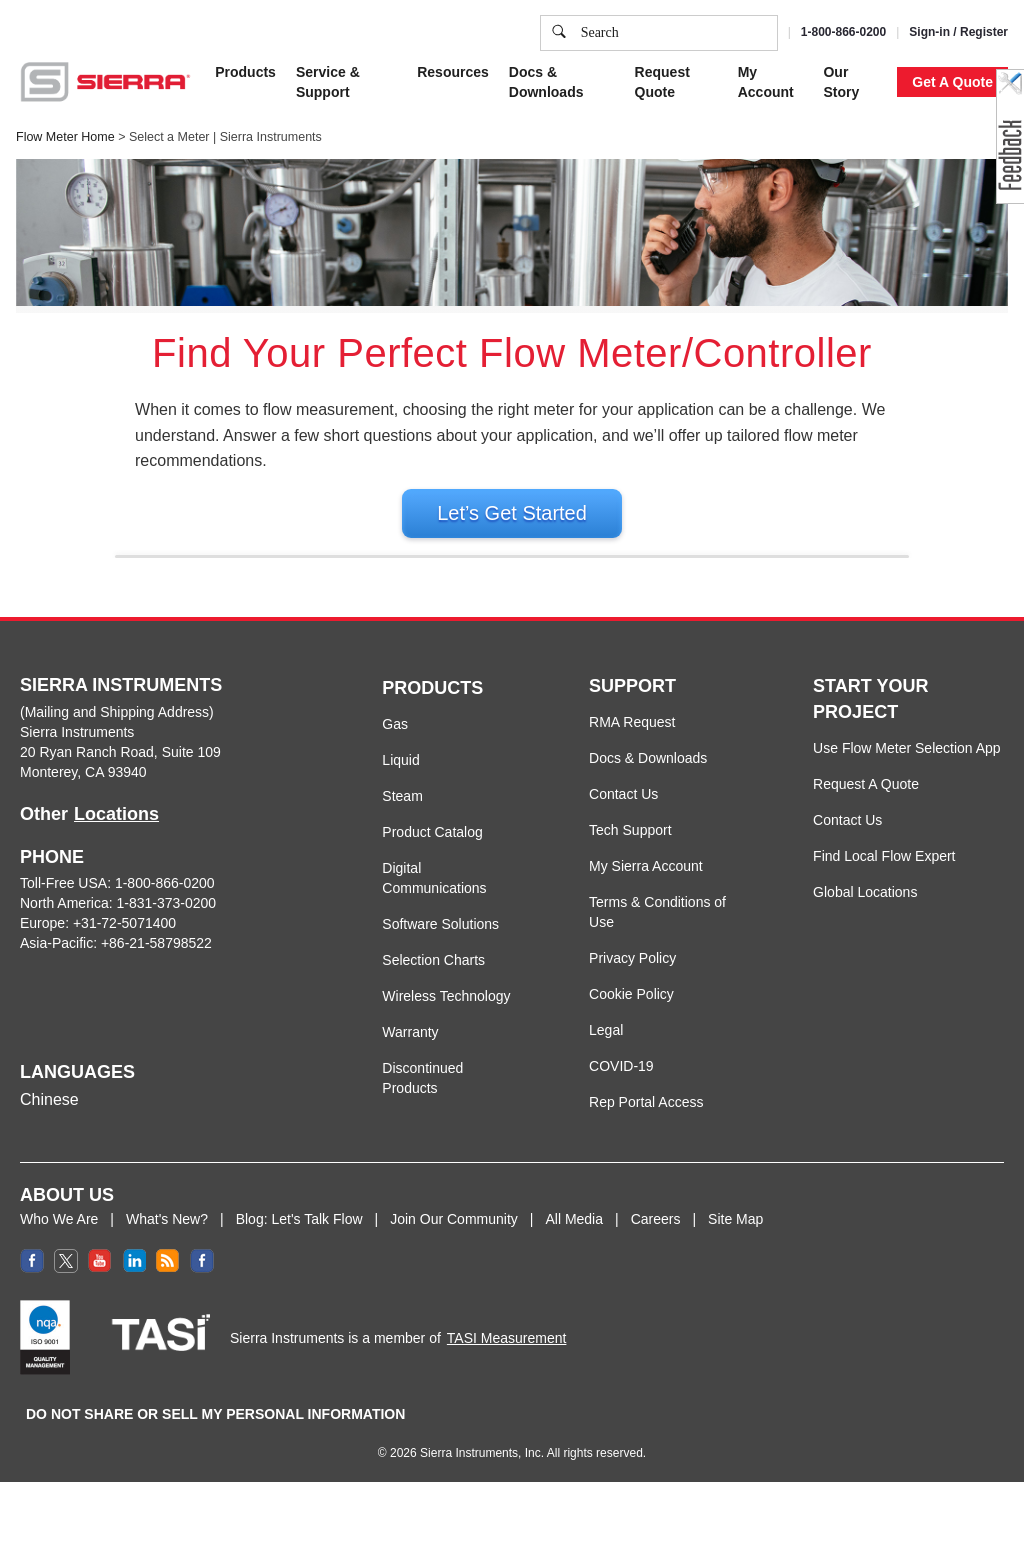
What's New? (167, 1237)
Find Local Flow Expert (884, 874)
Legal (606, 1048)
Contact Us (623, 812)
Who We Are (59, 1237)
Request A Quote (866, 802)
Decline (868, 204)
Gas (395, 742)
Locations (116, 832)
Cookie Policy (242, 105)
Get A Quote (952, 82)
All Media (574, 1237)
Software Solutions (440, 942)
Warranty (410, 1050)
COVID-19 (621, 1084)
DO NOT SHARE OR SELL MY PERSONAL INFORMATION (215, 1432)
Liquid (400, 778)
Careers (656, 1237)
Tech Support (630, 848)
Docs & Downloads (648, 776)
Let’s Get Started (512, 513)
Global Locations (865, 910)
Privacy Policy (383, 105)
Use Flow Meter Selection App (907, 766)
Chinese (49, 1117)
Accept (788, 204)
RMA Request (632, 740)
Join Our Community (454, 1237)
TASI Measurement (507, 1356)
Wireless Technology (446, 1014)
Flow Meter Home (65, 137)
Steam (402, 814)
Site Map (735, 1237)
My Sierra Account (646, 884)
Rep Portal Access (646, 1120)
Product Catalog (432, 850)
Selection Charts (433, 978)
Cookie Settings (684, 204)
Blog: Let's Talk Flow (299, 1237)
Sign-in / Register (958, 32)
